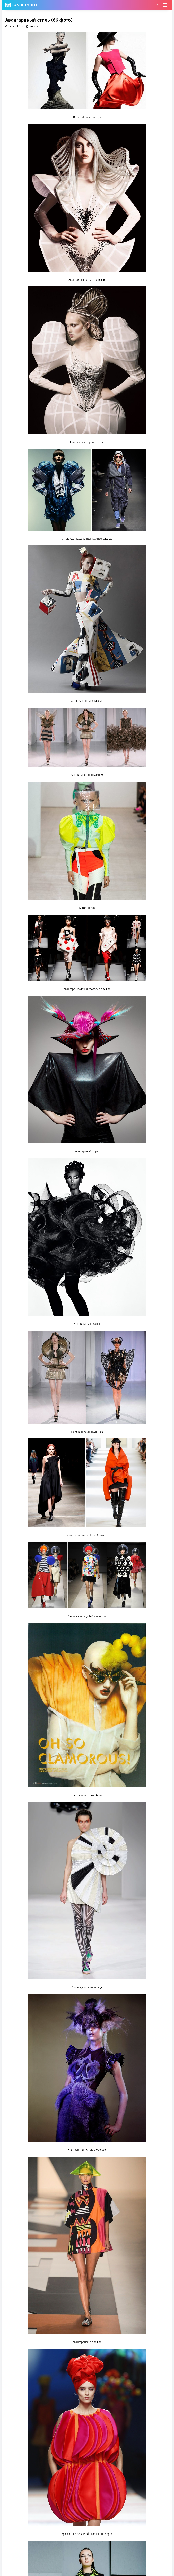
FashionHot (25, 5)
